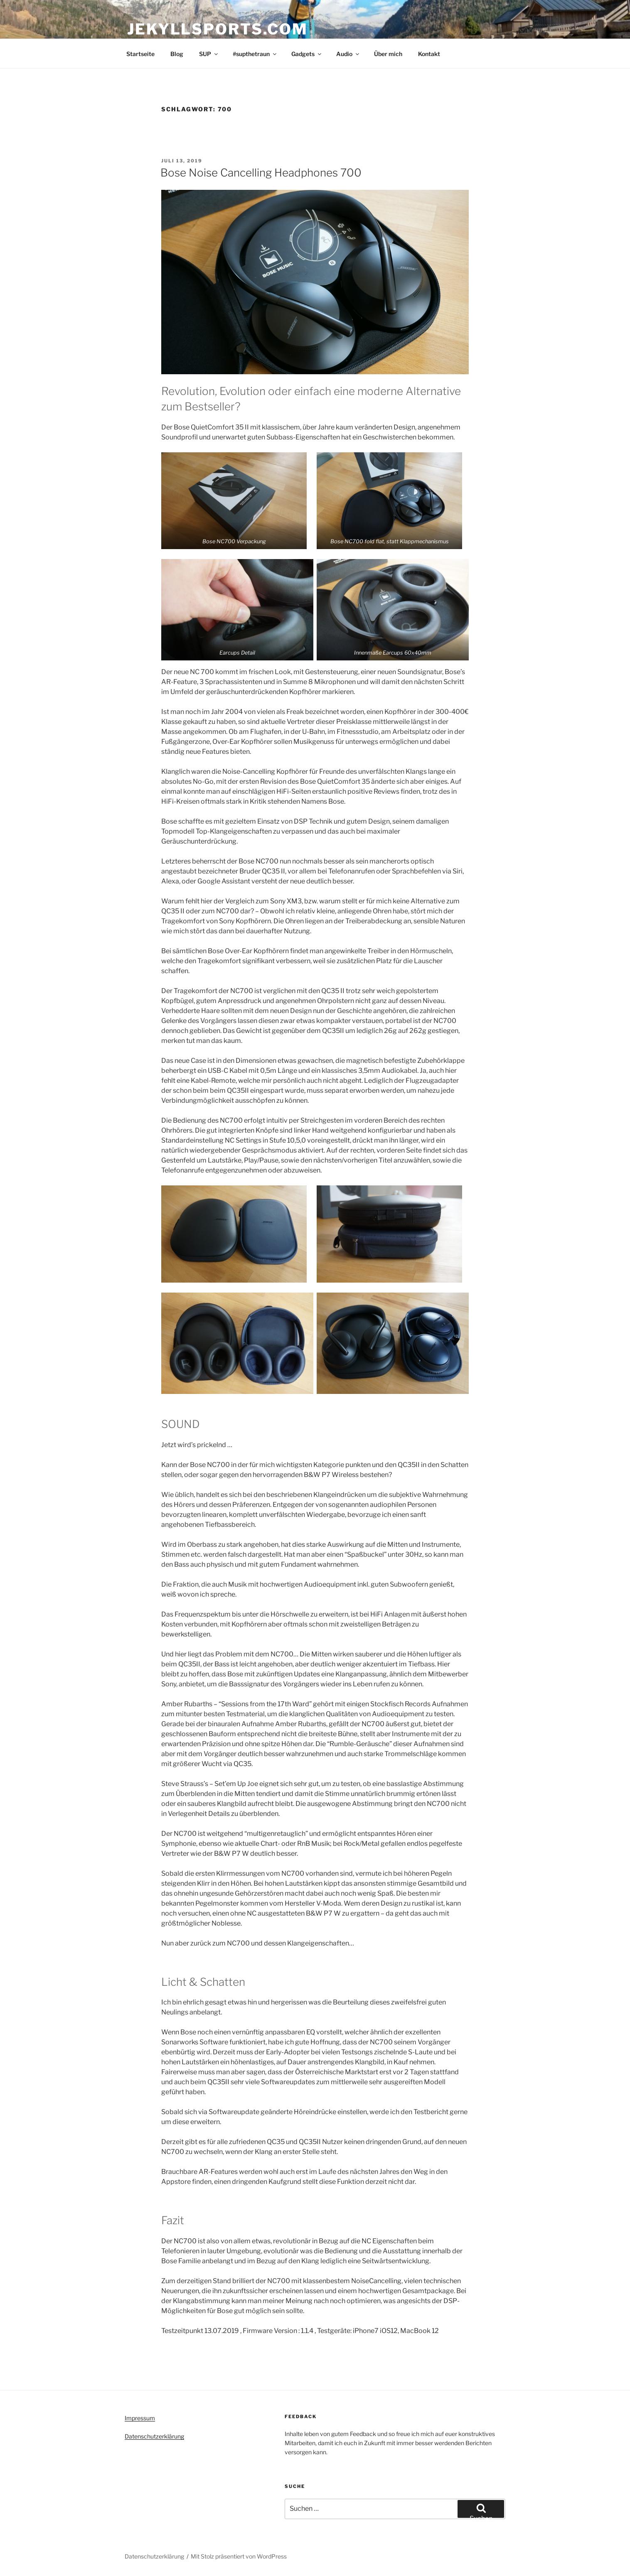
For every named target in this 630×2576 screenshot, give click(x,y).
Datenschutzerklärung (154, 2436)
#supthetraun (255, 53)
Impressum (140, 2417)
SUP (209, 53)
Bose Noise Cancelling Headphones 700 (261, 172)
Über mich (388, 53)
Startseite (140, 53)
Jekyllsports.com (217, 29)
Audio (348, 53)
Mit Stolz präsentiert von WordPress (239, 2556)
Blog (176, 53)
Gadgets (306, 53)
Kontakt (429, 53)
